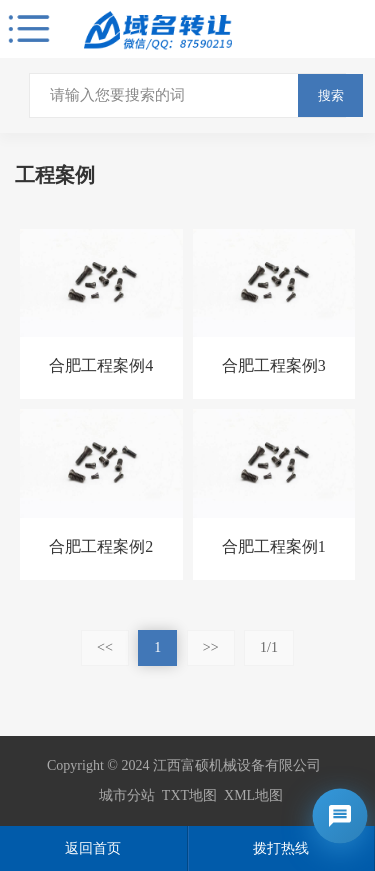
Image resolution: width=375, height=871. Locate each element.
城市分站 (127, 795)
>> (211, 647)
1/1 (269, 647)
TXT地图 (189, 795)
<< (105, 647)
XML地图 (253, 795)
